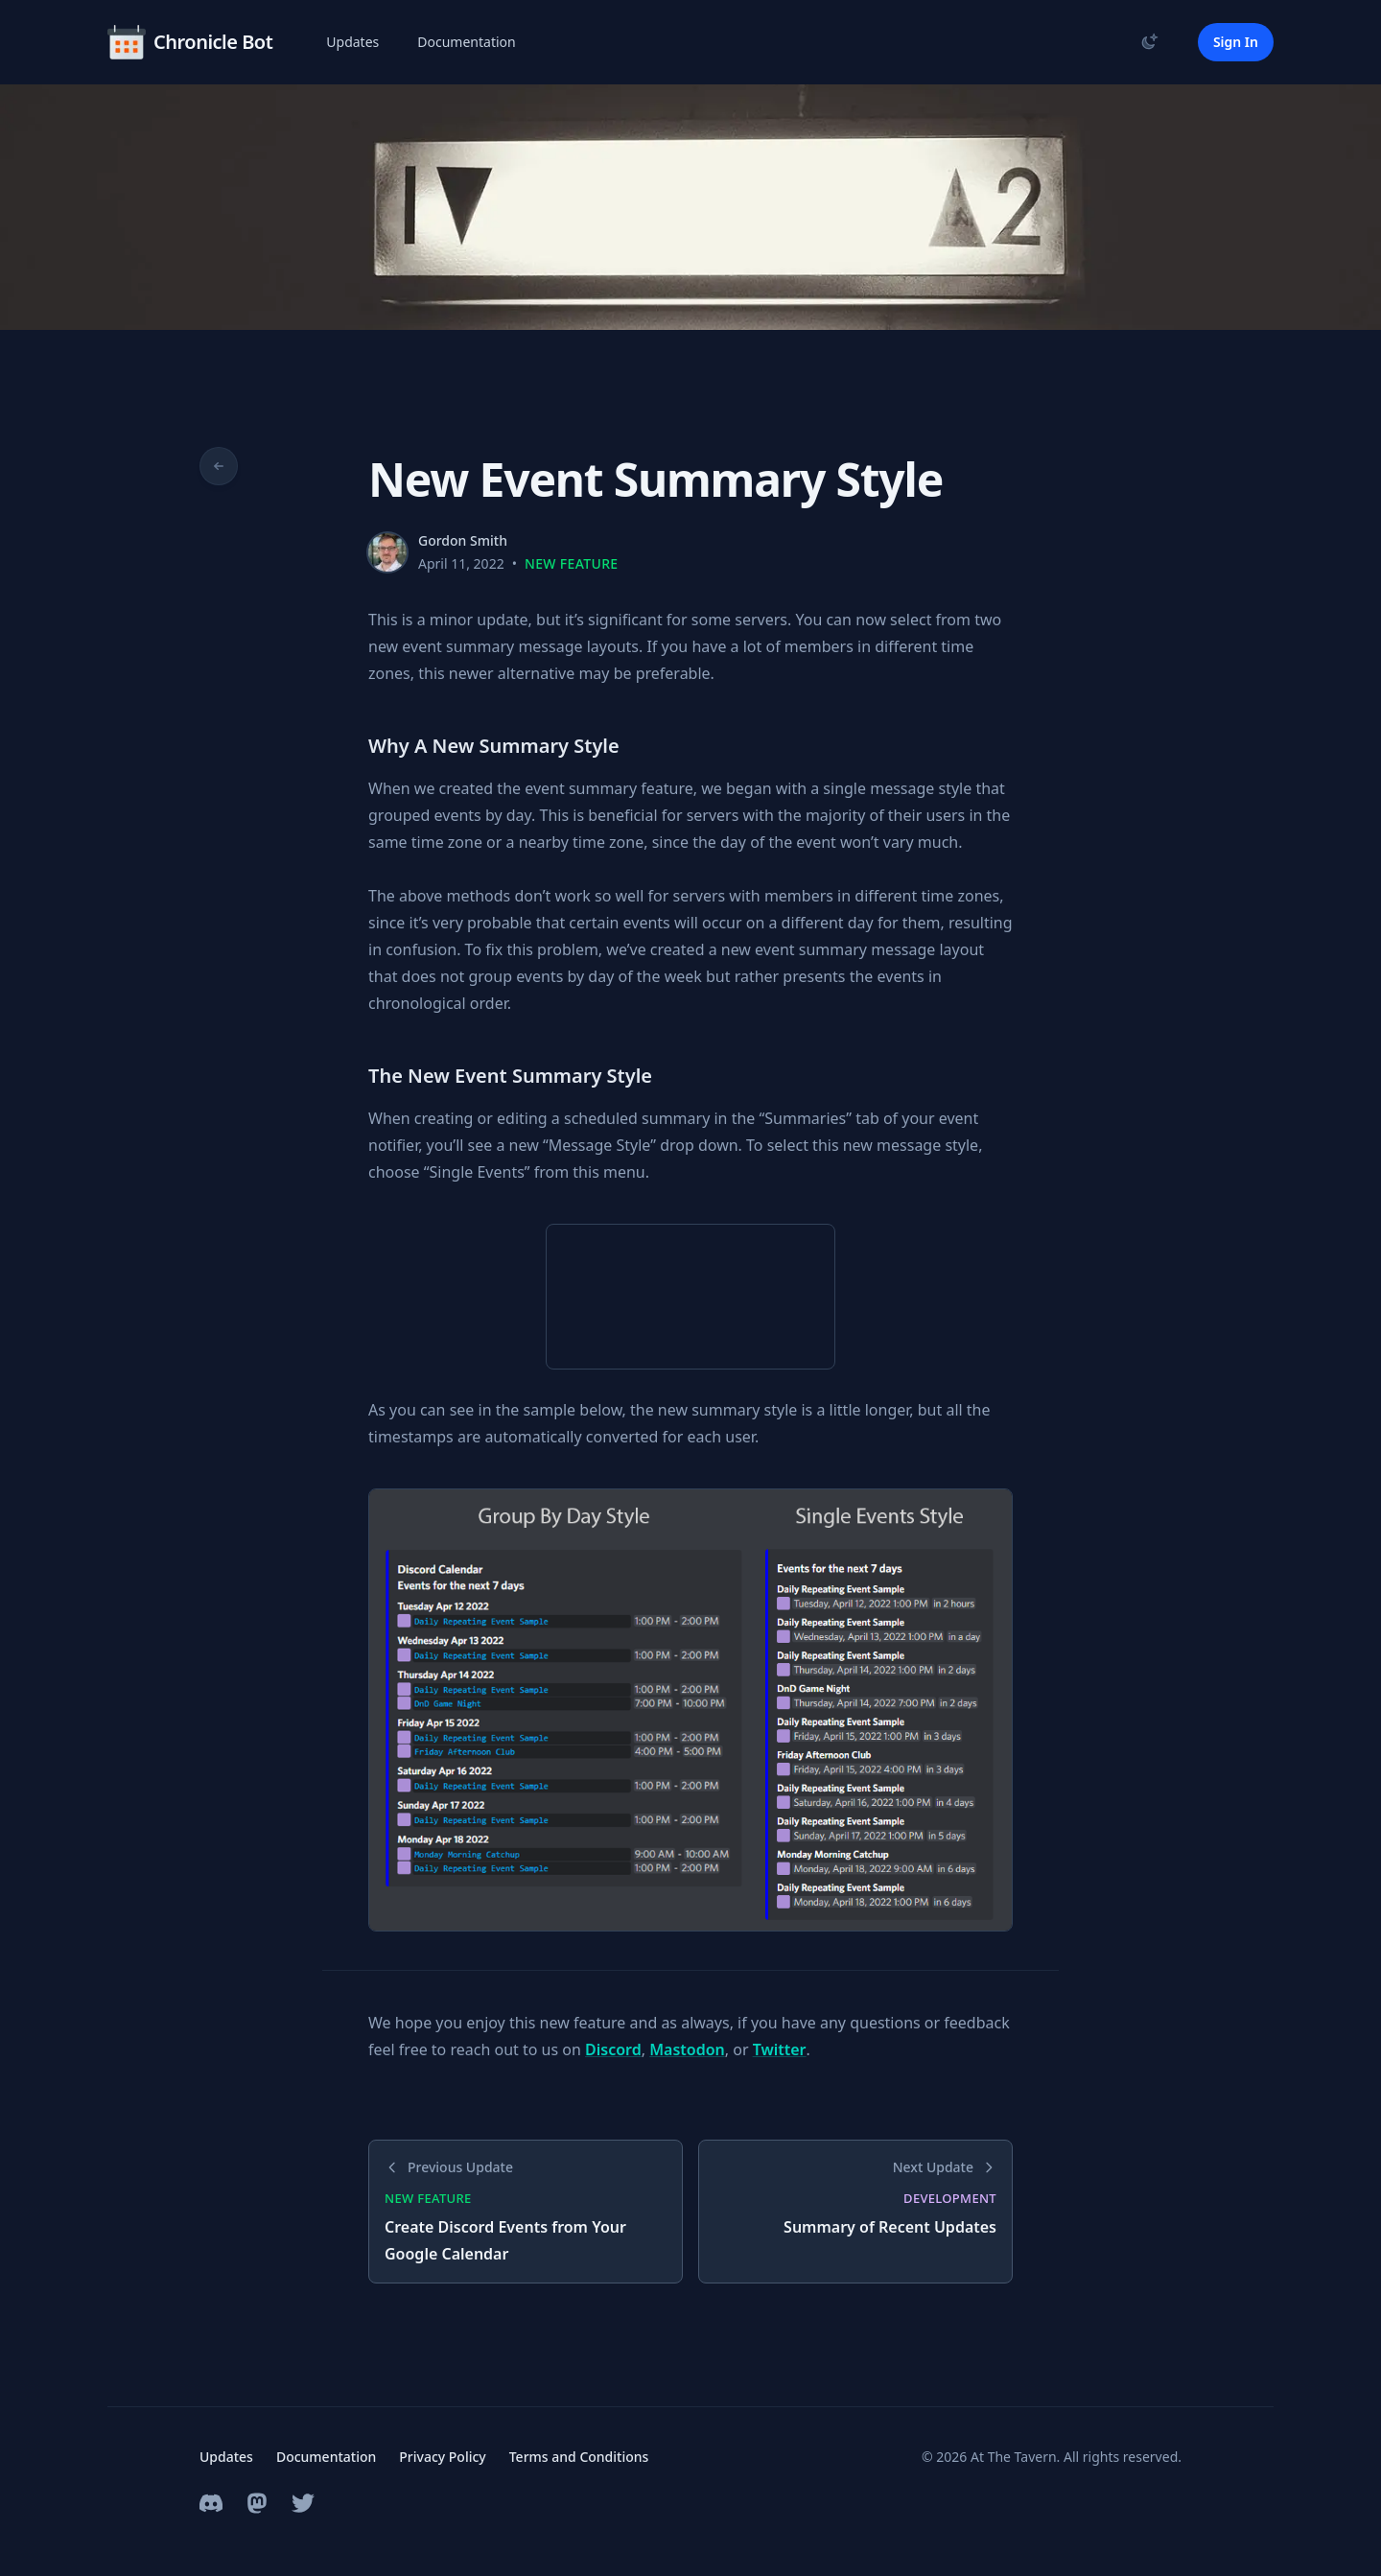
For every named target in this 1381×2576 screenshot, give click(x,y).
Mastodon (687, 2049)
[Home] (189, 42)
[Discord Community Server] (211, 2503)
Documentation (466, 42)
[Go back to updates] (218, 466)
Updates (352, 42)
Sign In (1235, 42)
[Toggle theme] (1150, 41)
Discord (613, 2049)
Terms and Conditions (579, 2456)
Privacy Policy (442, 2456)
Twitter (780, 2049)
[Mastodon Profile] (257, 2503)
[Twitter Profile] (303, 2503)
